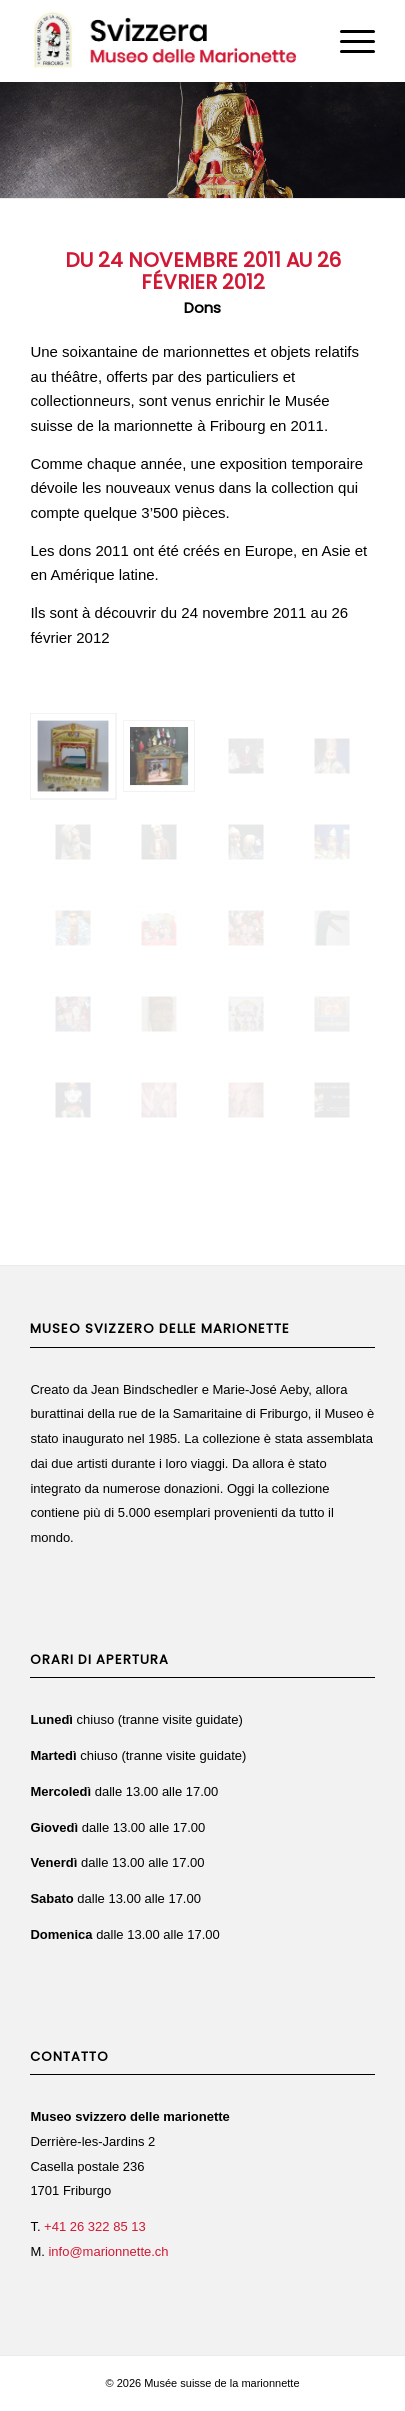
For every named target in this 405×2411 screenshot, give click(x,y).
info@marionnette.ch (108, 2251)
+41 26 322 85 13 (95, 2226)
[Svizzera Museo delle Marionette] (167, 41)
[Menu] (347, 41)
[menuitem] (347, 41)
